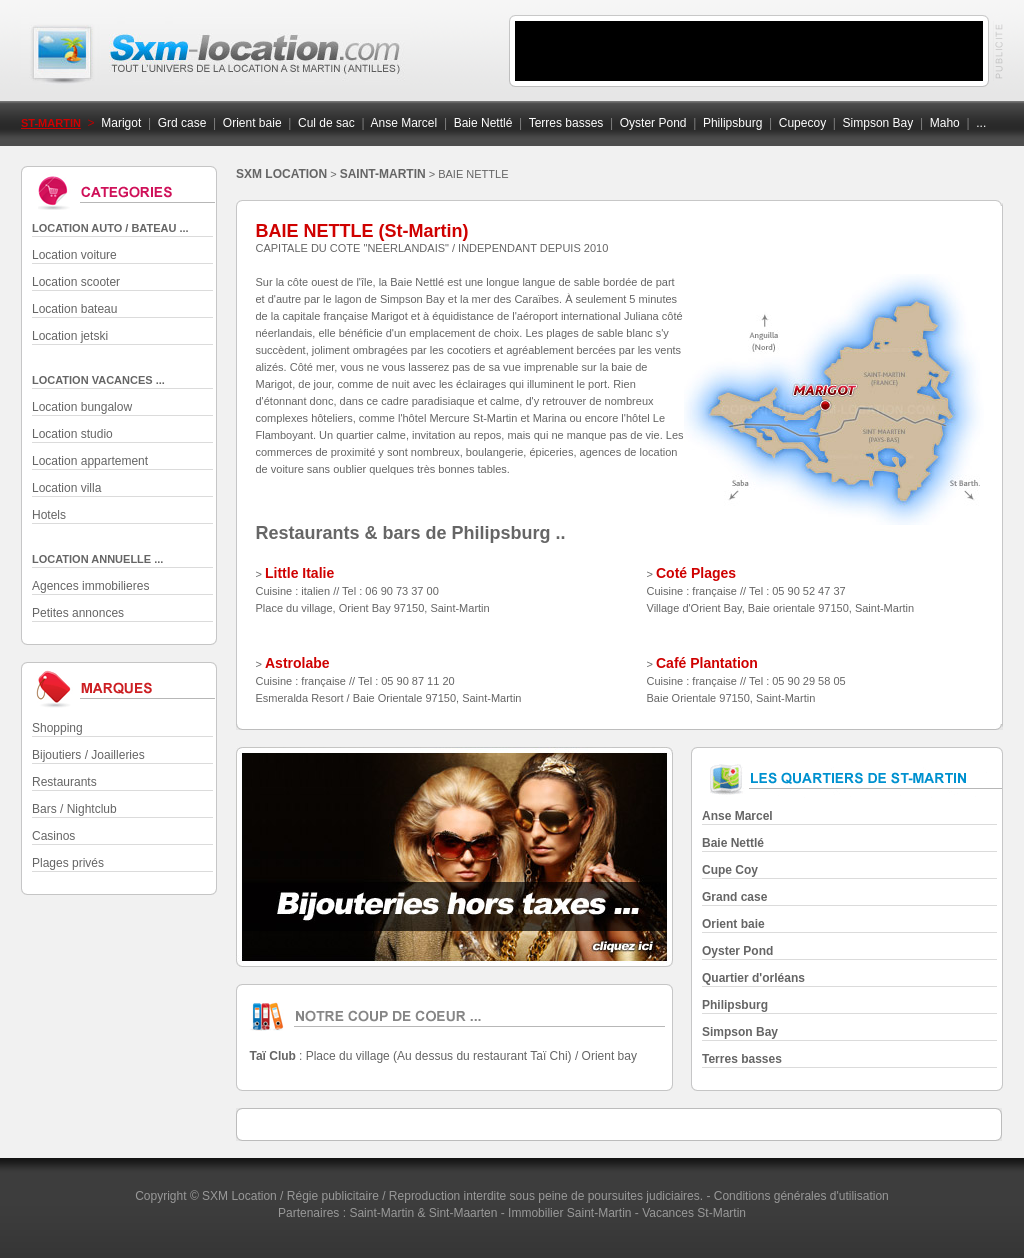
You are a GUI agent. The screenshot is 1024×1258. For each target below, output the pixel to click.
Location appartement (90, 461)
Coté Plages (696, 573)
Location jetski (70, 336)
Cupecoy (802, 123)
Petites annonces (78, 613)
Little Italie (299, 573)
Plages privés (68, 863)
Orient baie (252, 123)
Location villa (66, 488)
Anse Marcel (404, 123)
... (981, 123)
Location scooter (76, 282)
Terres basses (566, 123)
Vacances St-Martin (694, 1213)
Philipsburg (732, 123)
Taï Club (273, 1056)
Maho (945, 123)
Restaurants (64, 782)
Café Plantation (707, 663)
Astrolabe (297, 663)
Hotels (49, 515)
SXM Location (239, 1196)
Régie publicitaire (333, 1196)
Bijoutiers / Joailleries (88, 755)
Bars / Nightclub (74, 809)
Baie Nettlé (483, 123)
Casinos (53, 836)
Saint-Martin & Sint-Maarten (423, 1213)
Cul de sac (326, 123)
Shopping (57, 728)
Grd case (182, 123)
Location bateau (74, 309)
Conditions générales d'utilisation (801, 1196)
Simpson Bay (878, 123)
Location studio (72, 434)
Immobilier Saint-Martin (569, 1213)
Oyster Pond (653, 123)
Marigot (121, 123)
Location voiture (74, 255)
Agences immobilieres (90, 586)
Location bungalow (82, 407)
